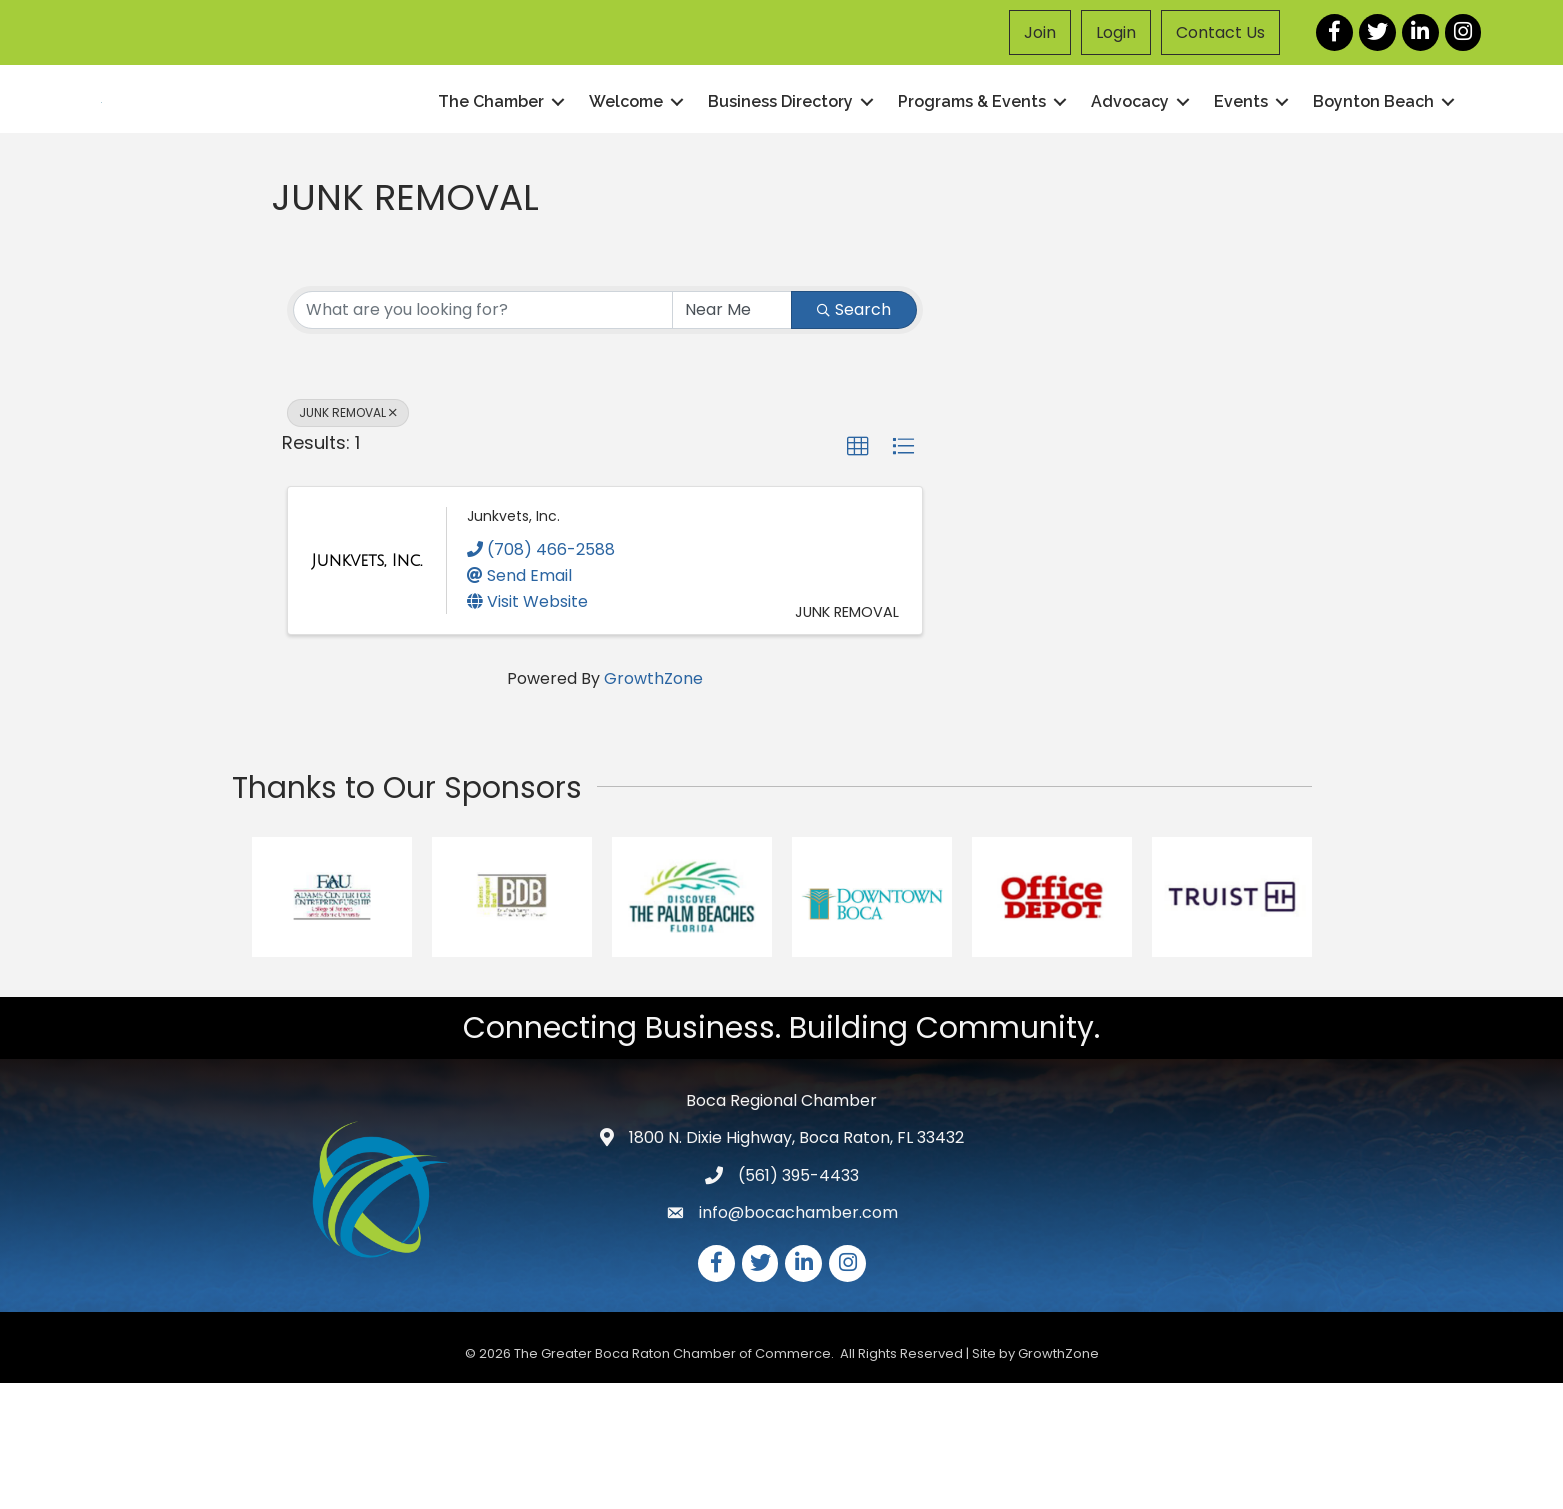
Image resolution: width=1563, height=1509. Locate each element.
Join (1040, 32)
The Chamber (491, 164)
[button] (858, 573)
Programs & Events (972, 164)
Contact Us (1220, 32)
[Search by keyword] (483, 436)
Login (1116, 32)
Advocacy (1130, 164)
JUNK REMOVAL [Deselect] (348, 538)
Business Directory (780, 164)
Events (1241, 164)
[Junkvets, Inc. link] (367, 687)
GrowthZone (653, 804)
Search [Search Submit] (854, 435)
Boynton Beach (1373, 164)
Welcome (626, 164)
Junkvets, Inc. (513, 643)
